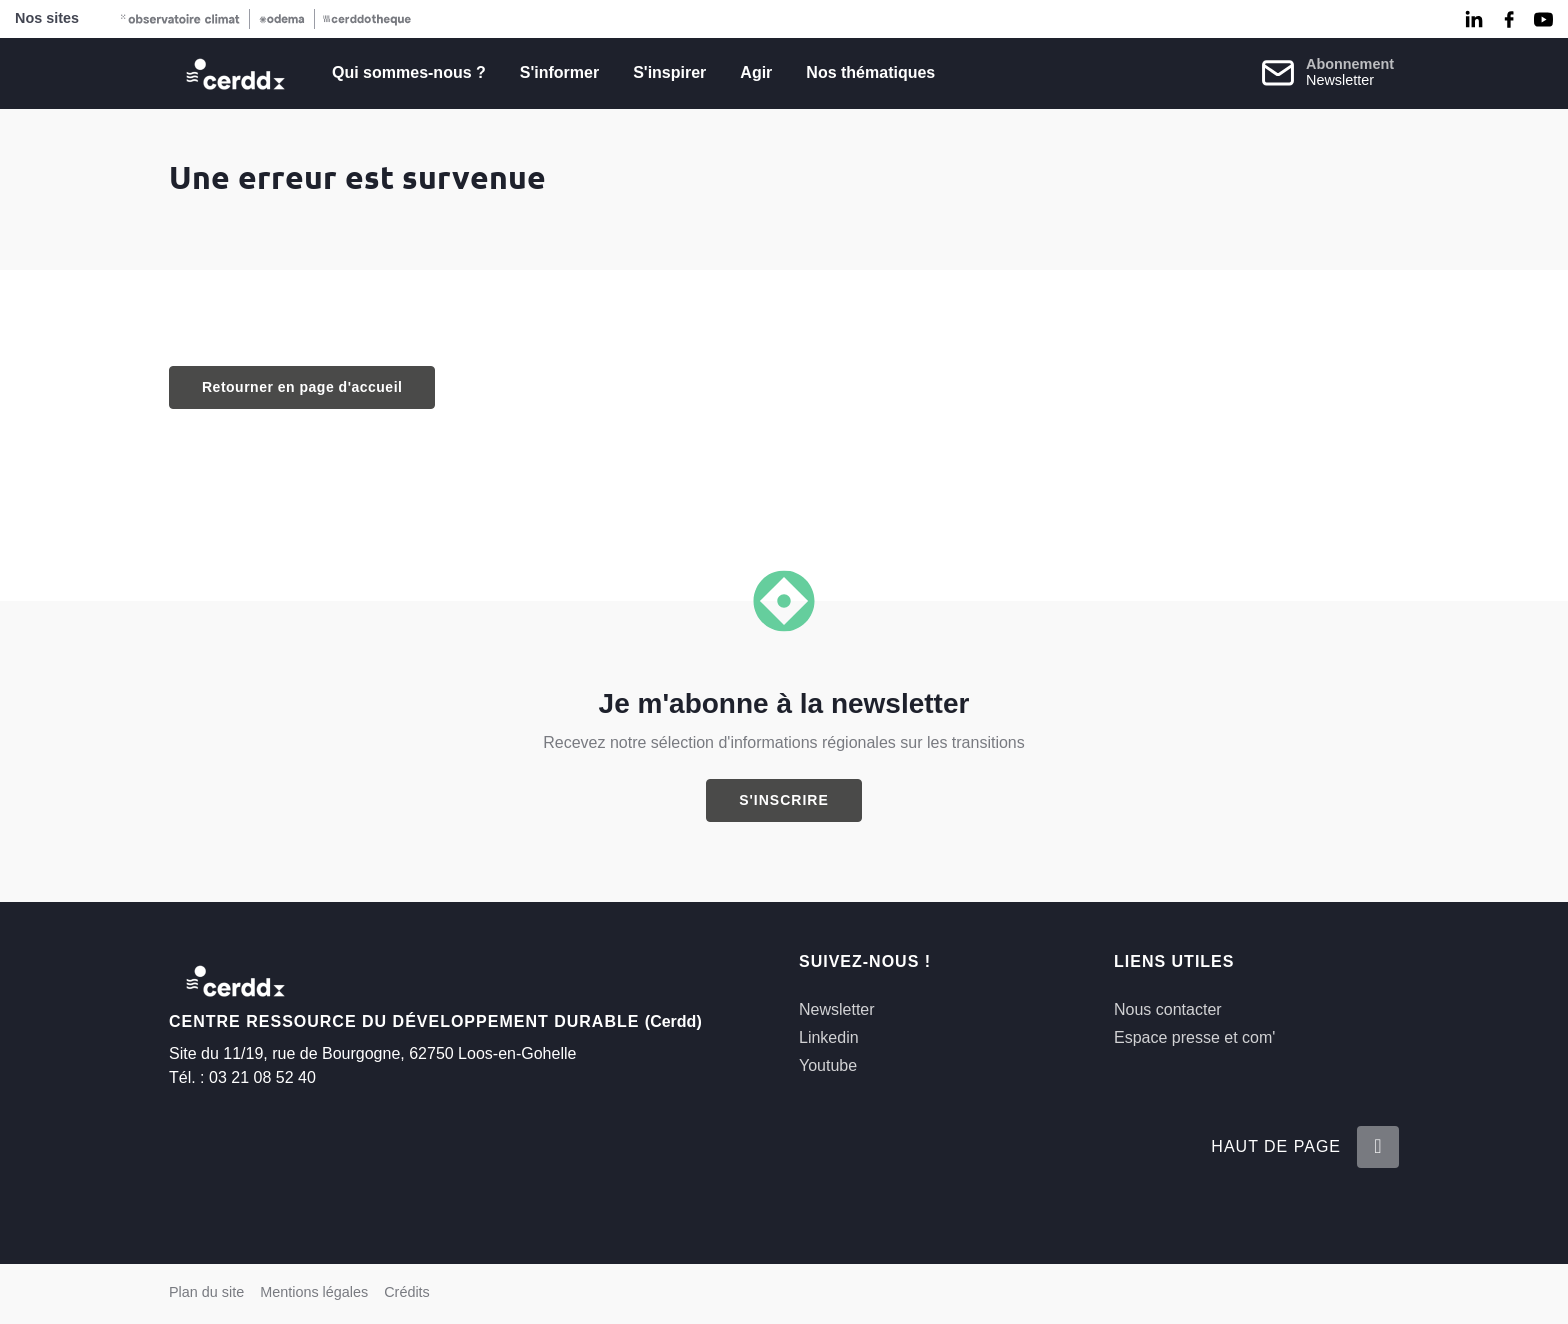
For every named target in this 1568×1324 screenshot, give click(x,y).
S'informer (559, 72)
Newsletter (837, 1009)
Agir (756, 72)
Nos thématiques (870, 72)
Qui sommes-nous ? (409, 72)
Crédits (407, 1292)
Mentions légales (314, 1292)
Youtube (828, 1065)
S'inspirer (669, 72)
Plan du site (206, 1292)
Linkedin (829, 1037)
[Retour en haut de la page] (1378, 1147)
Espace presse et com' (1194, 1037)
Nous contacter (1168, 1009)
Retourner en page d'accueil (302, 387)
